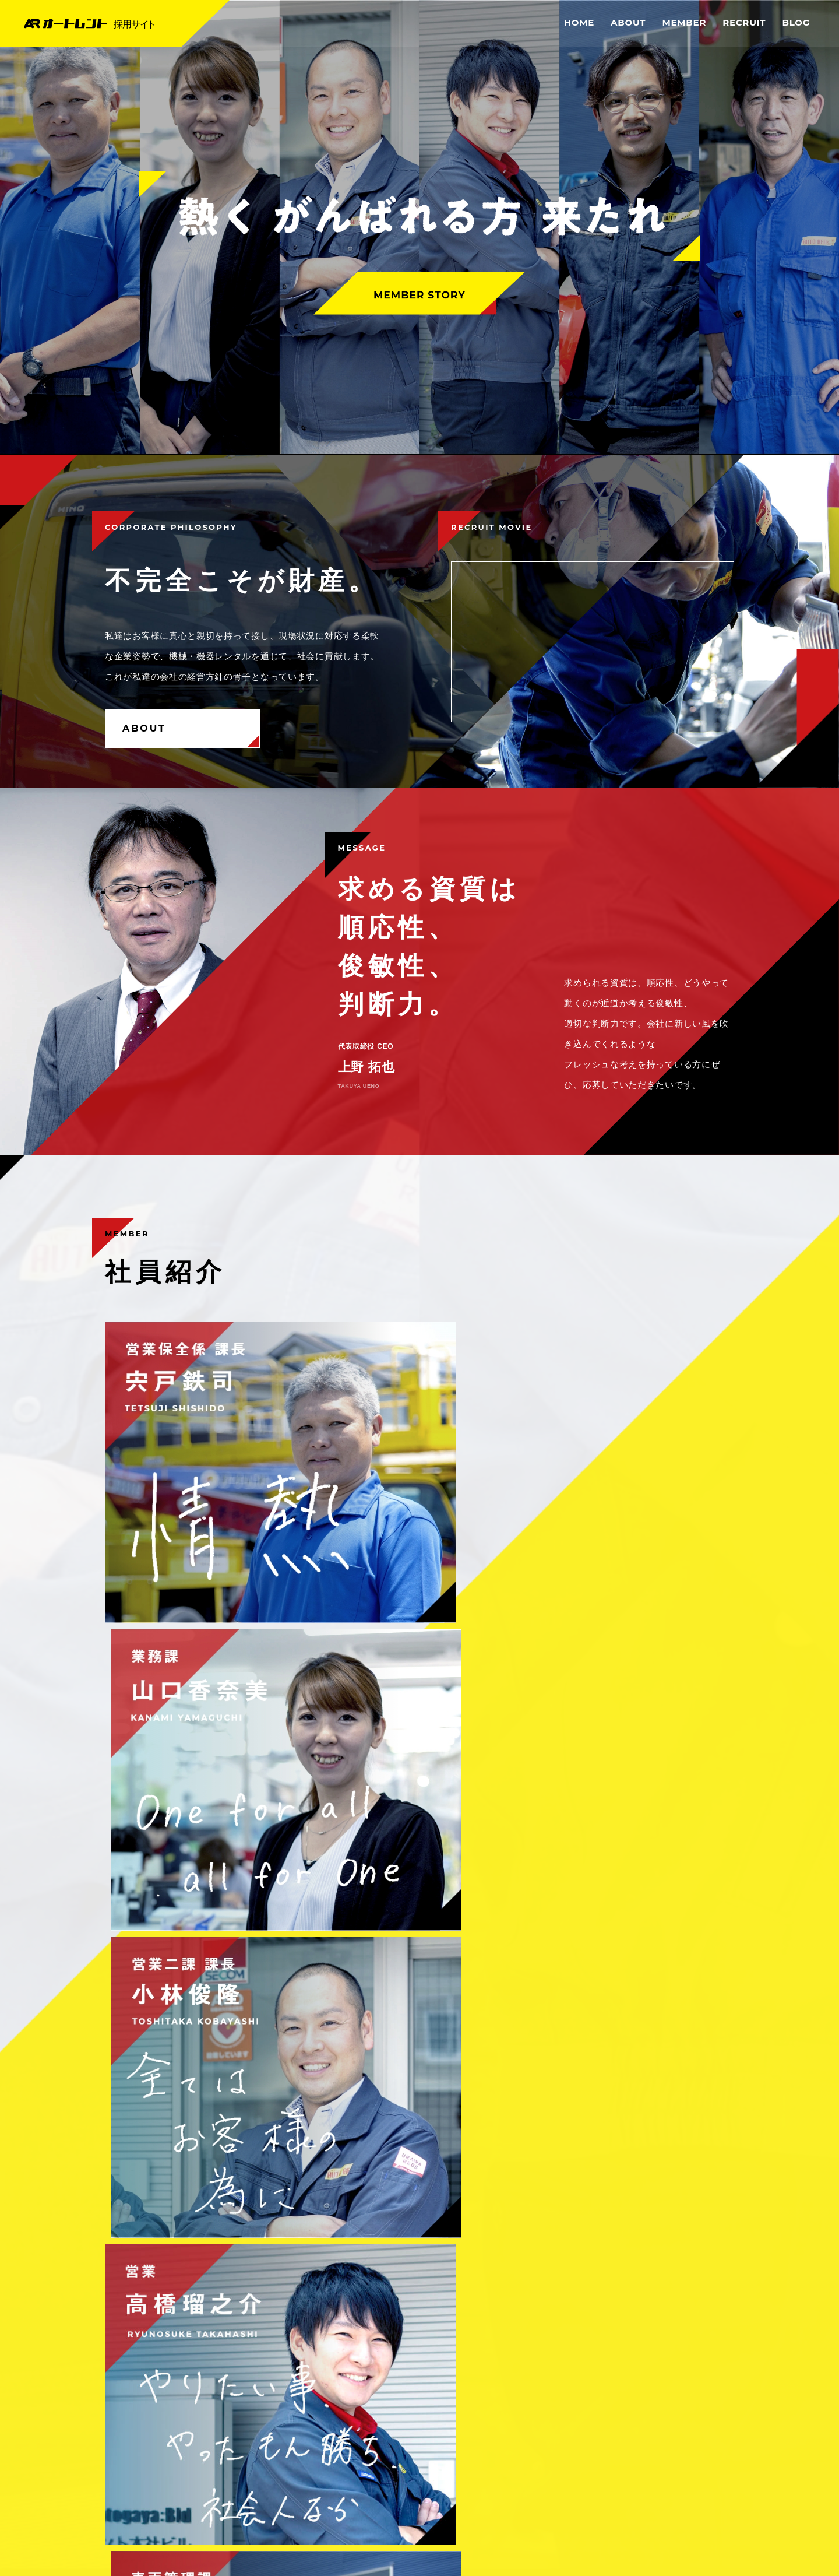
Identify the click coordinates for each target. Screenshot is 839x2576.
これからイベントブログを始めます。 (189, 1974)
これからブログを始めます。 (172, 2116)
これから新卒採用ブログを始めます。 (189, 2045)
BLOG (796, 22)
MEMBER (684, 22)
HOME (579, 22)
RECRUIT (744, 22)
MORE (695, 1911)
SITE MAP (710, 2485)
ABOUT (628, 22)
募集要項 (260, 1851)
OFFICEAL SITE (631, 2505)
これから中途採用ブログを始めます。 (189, 2081)
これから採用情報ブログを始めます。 (189, 2010)
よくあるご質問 (578, 1851)
